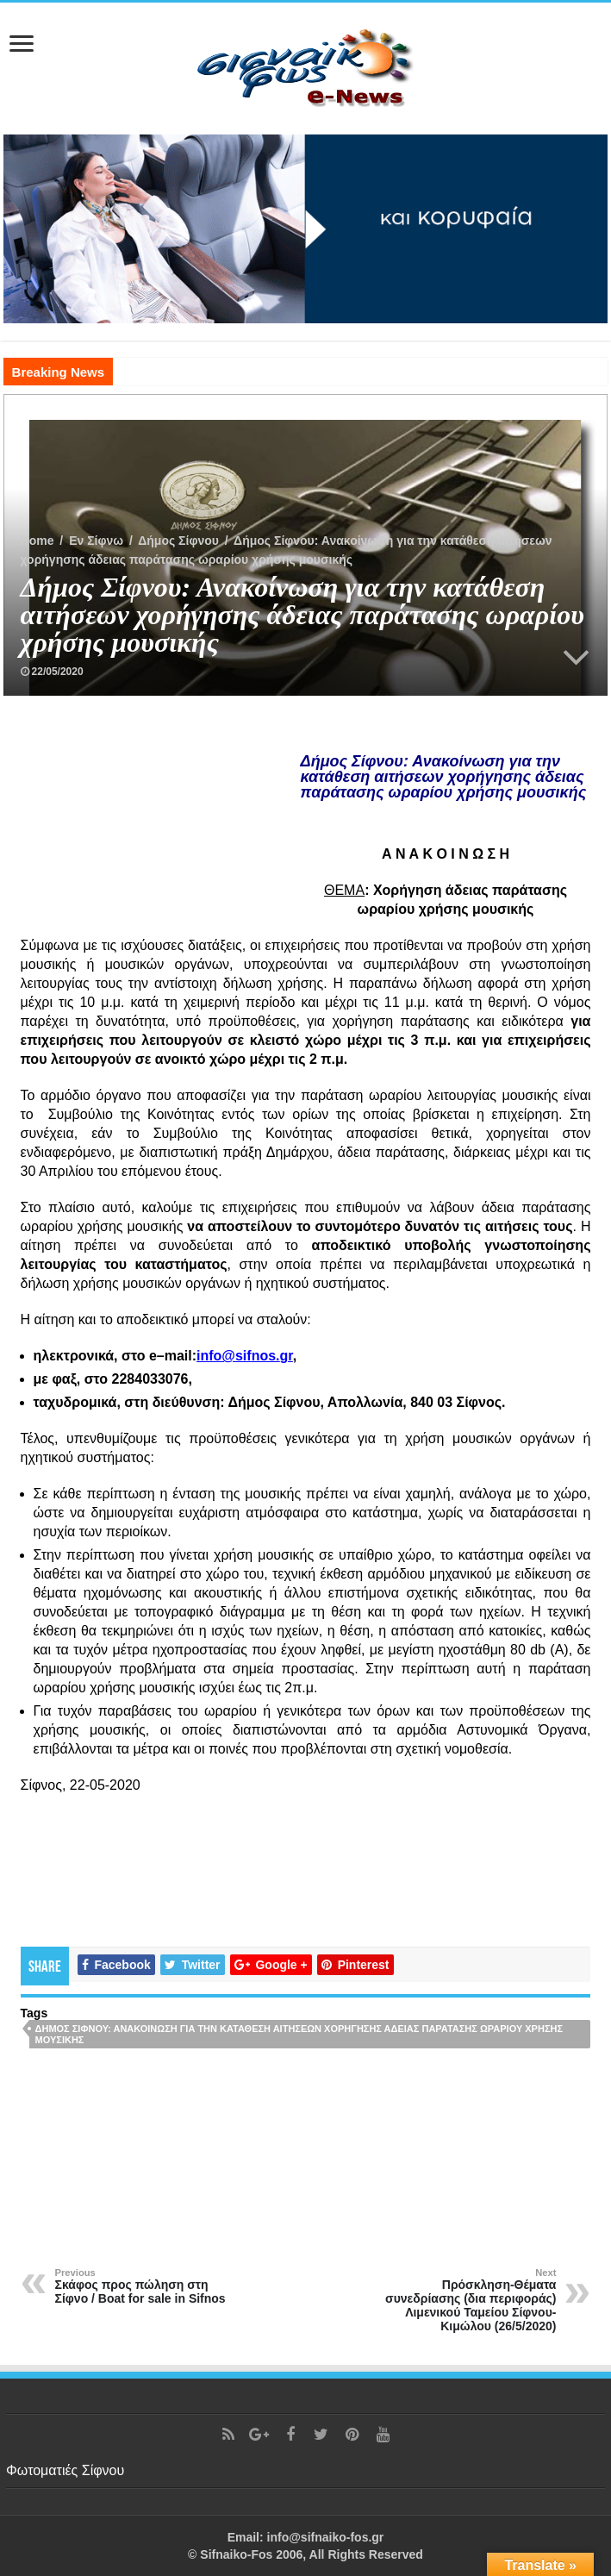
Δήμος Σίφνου (178, 540)
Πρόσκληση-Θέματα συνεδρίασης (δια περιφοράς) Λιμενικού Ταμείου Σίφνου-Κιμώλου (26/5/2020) (467, 2300)
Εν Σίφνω (96, 540)
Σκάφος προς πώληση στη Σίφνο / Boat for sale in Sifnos (143, 2286)
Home (37, 540)
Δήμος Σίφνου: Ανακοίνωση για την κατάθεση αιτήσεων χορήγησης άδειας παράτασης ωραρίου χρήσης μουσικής (299, 2034)
